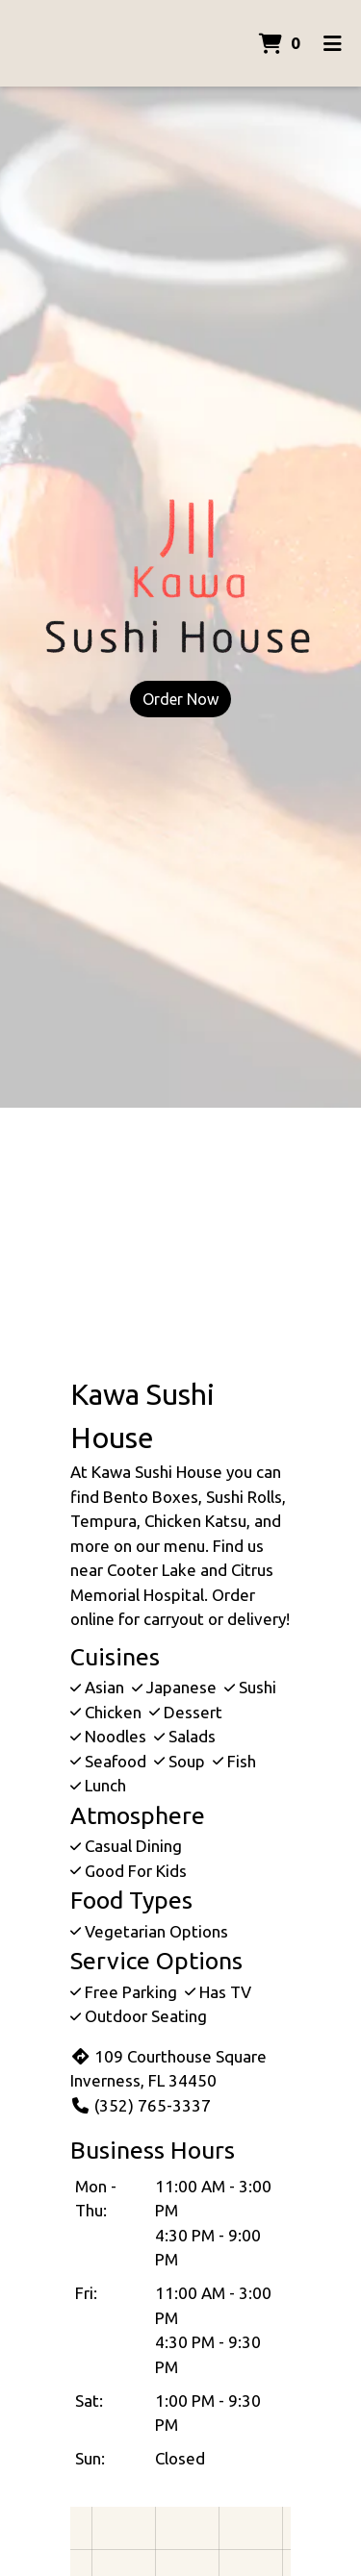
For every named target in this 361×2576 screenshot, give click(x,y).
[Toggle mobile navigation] (332, 43)
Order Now (180, 699)
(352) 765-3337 (140, 2105)
